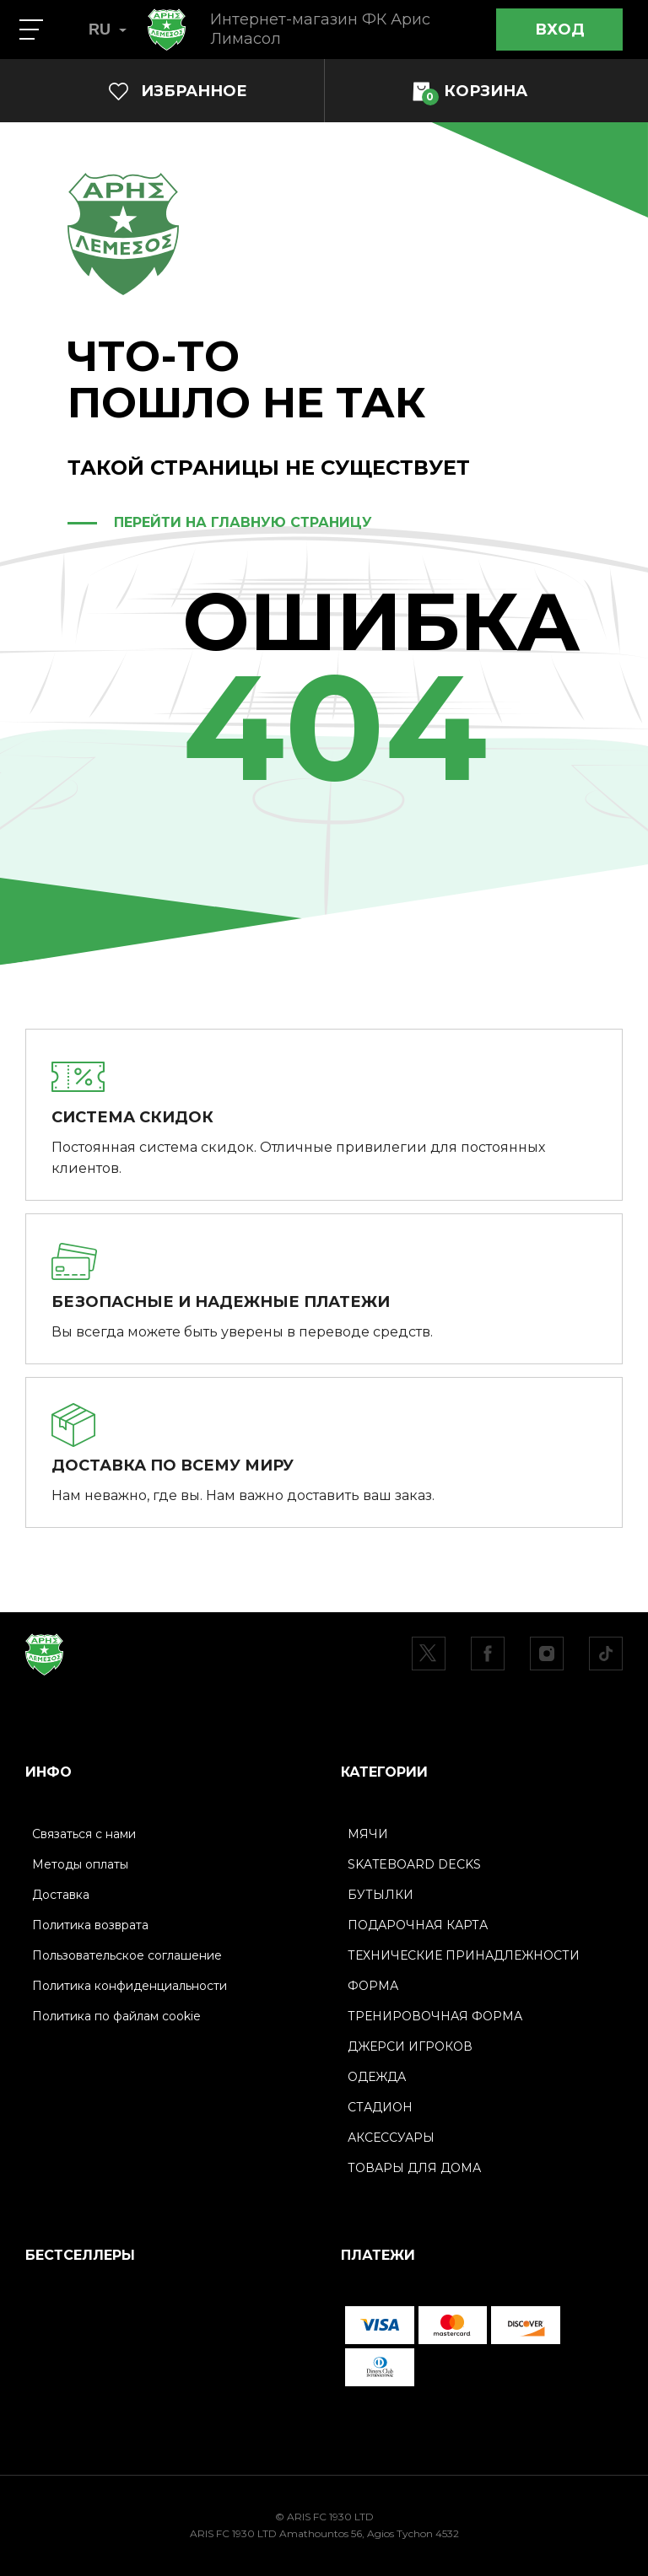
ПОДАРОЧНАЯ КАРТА (418, 1925)
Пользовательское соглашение (127, 1955)
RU (108, 29)
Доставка (60, 1894)
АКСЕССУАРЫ (391, 2137)
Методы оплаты (80, 1864)
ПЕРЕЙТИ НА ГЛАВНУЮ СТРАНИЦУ (243, 522)
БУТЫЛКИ (380, 1894)
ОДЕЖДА (377, 2076)
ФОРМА (373, 1985)
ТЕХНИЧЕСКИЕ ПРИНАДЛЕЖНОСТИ (464, 1955)
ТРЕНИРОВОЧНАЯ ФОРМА (435, 2016)
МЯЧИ (368, 1834)
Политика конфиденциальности (129, 1985)
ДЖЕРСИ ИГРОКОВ (410, 2046)
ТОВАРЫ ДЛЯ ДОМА (414, 2167)
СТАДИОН (380, 2107)
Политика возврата (90, 1925)
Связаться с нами (84, 1834)
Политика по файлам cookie (116, 2016)
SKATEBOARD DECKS (414, 1864)
